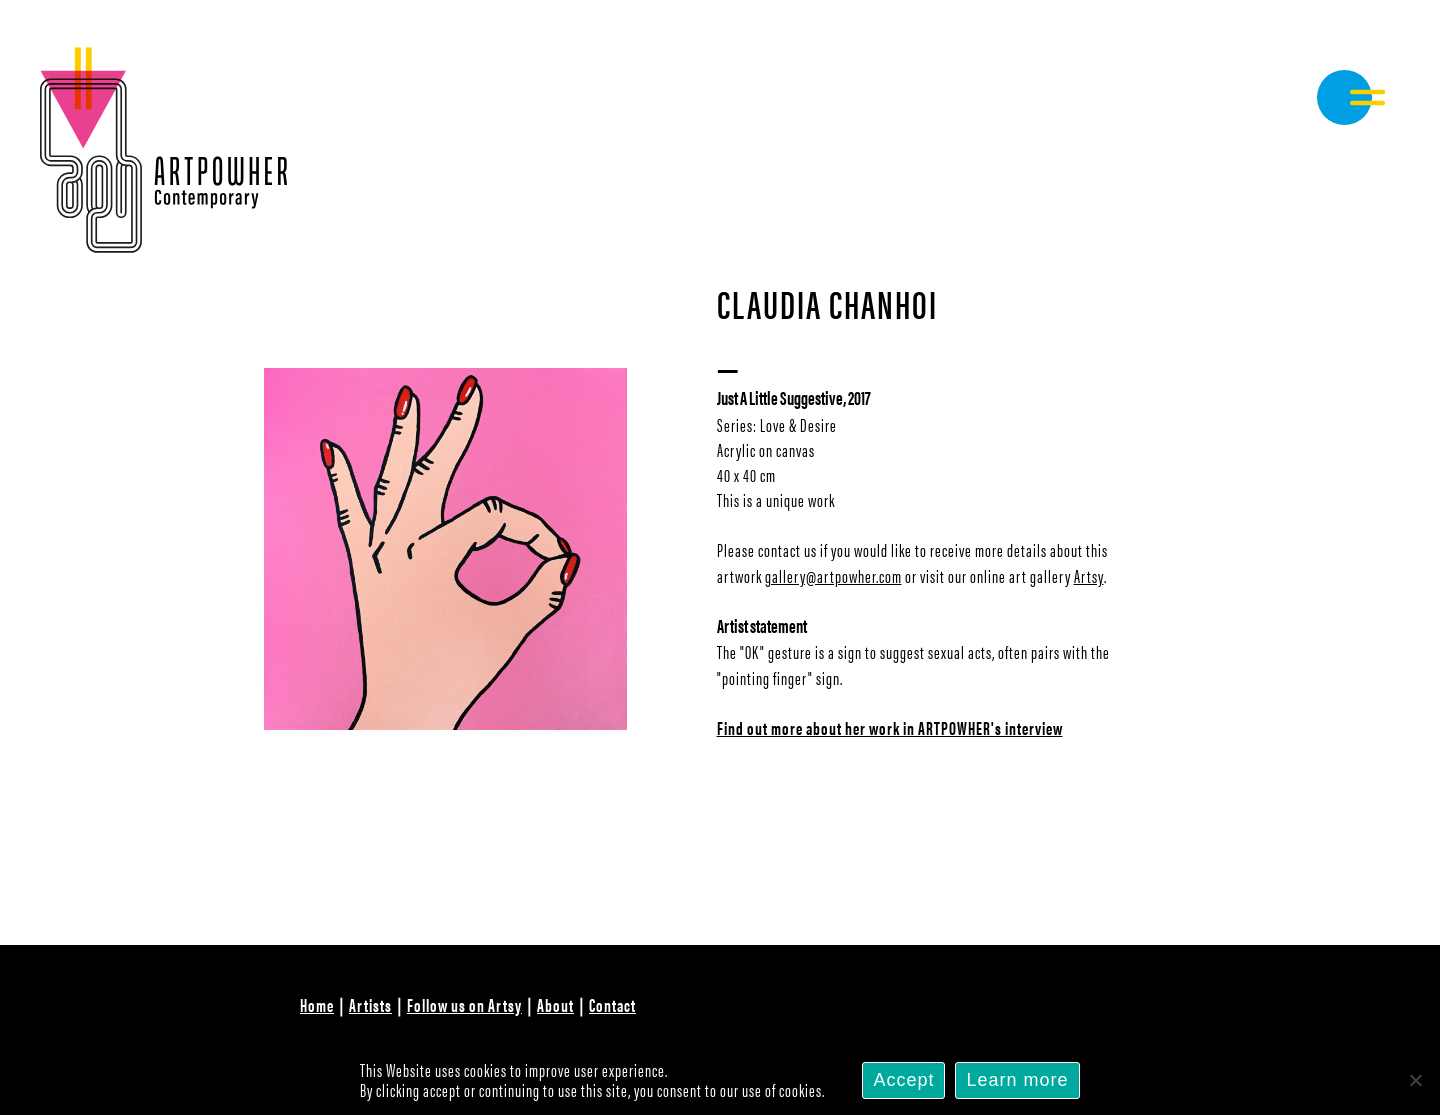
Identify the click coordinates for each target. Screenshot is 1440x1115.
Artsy (1089, 575)
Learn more (1017, 1080)
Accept (903, 1080)
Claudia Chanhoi (827, 302)
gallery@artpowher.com (833, 575)
